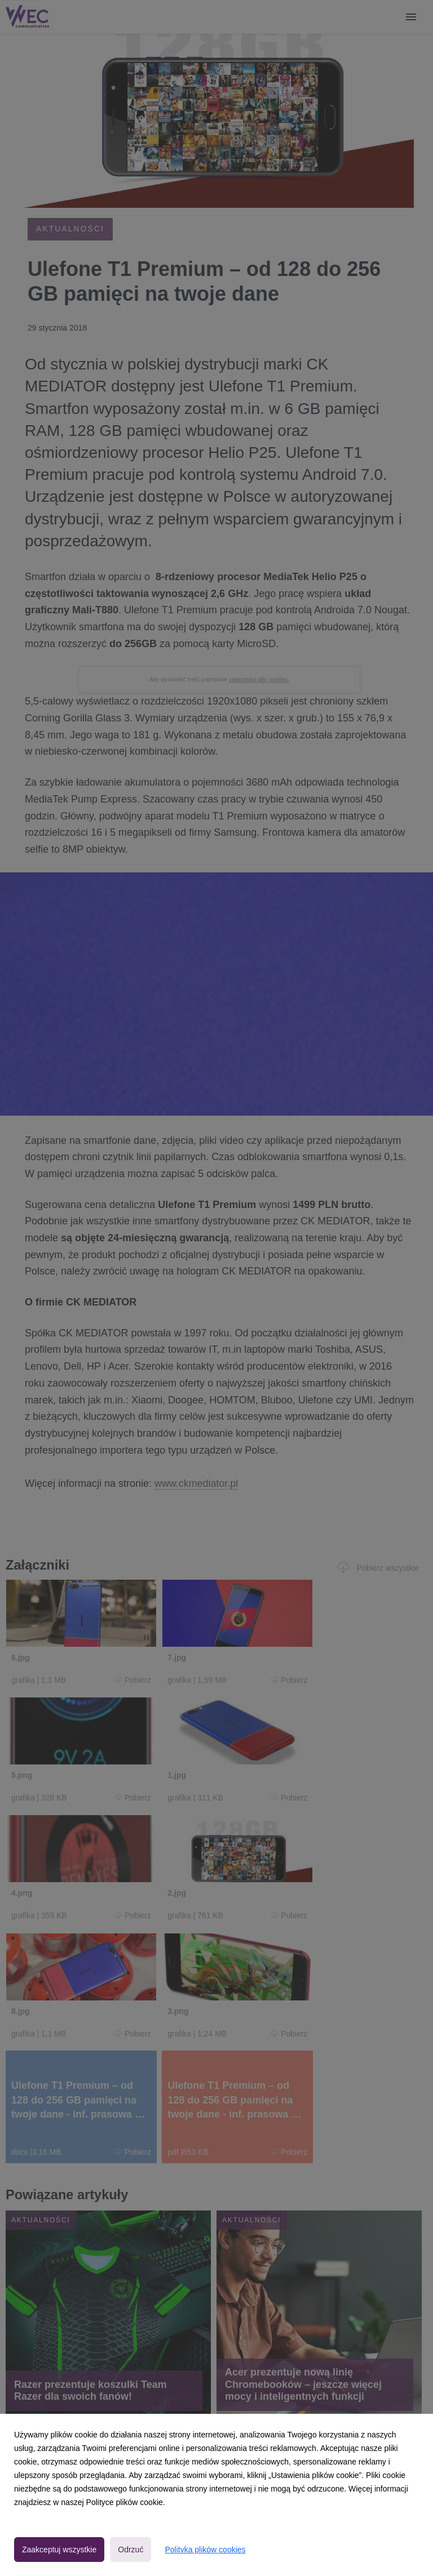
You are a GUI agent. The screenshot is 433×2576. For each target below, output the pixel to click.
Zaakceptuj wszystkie (59, 2549)
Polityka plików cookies (205, 2549)
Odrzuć (130, 2549)
